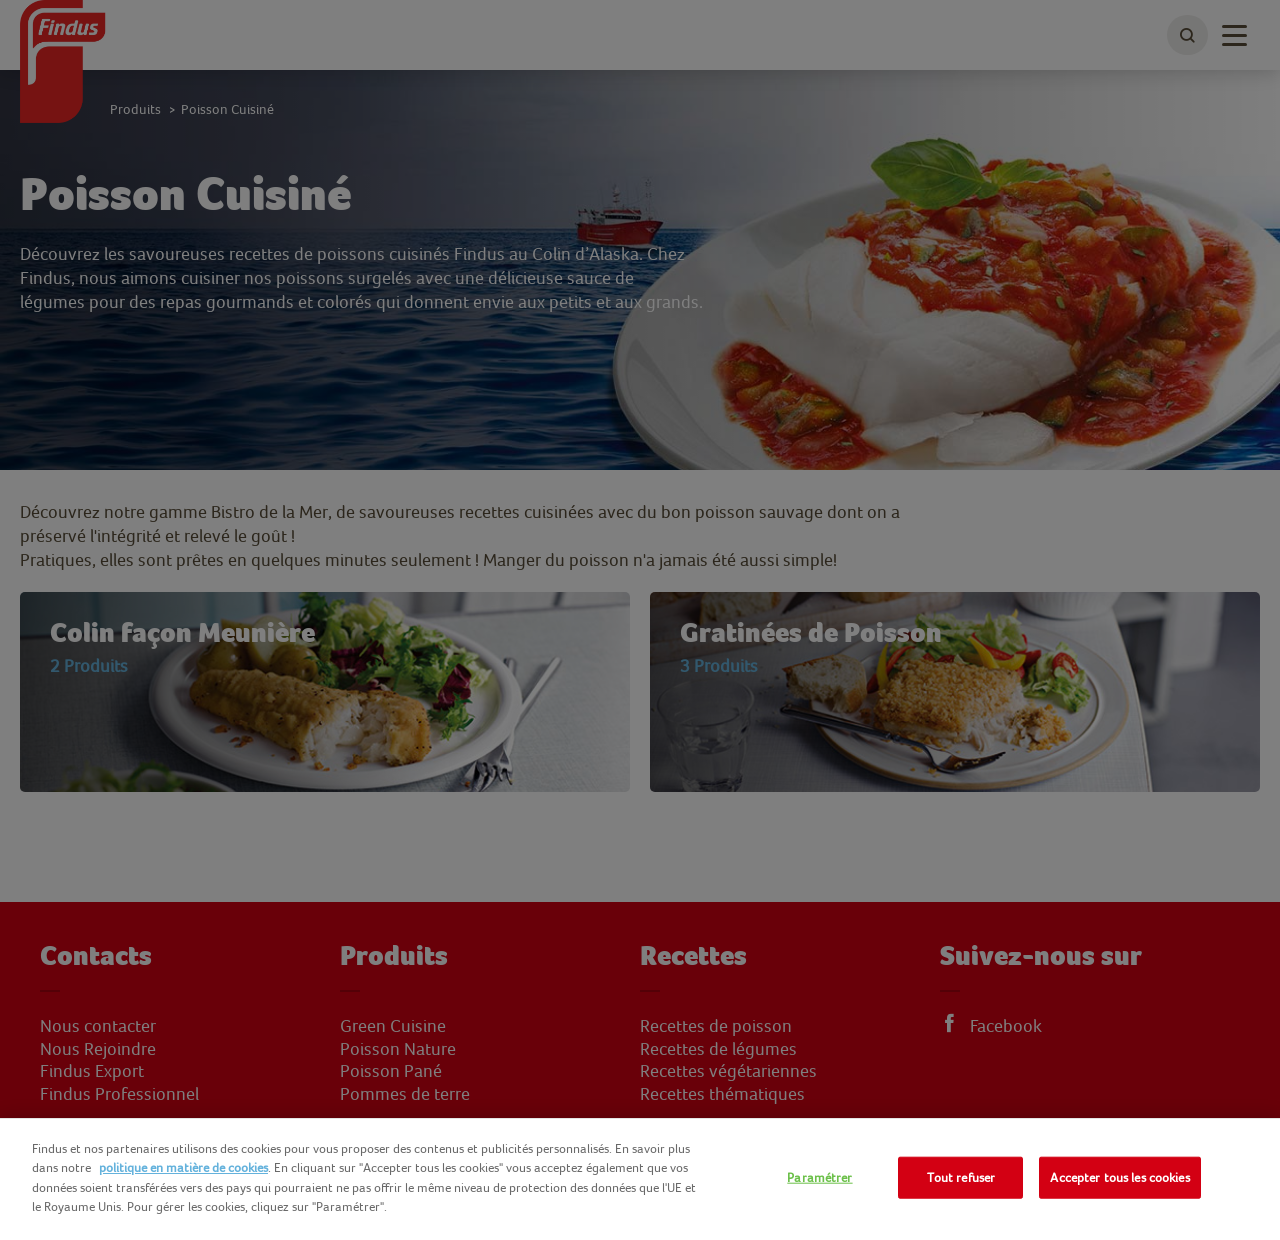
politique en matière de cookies (183, 1167)
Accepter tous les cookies (1119, 1177)
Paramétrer (819, 1177)
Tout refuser (961, 1177)
